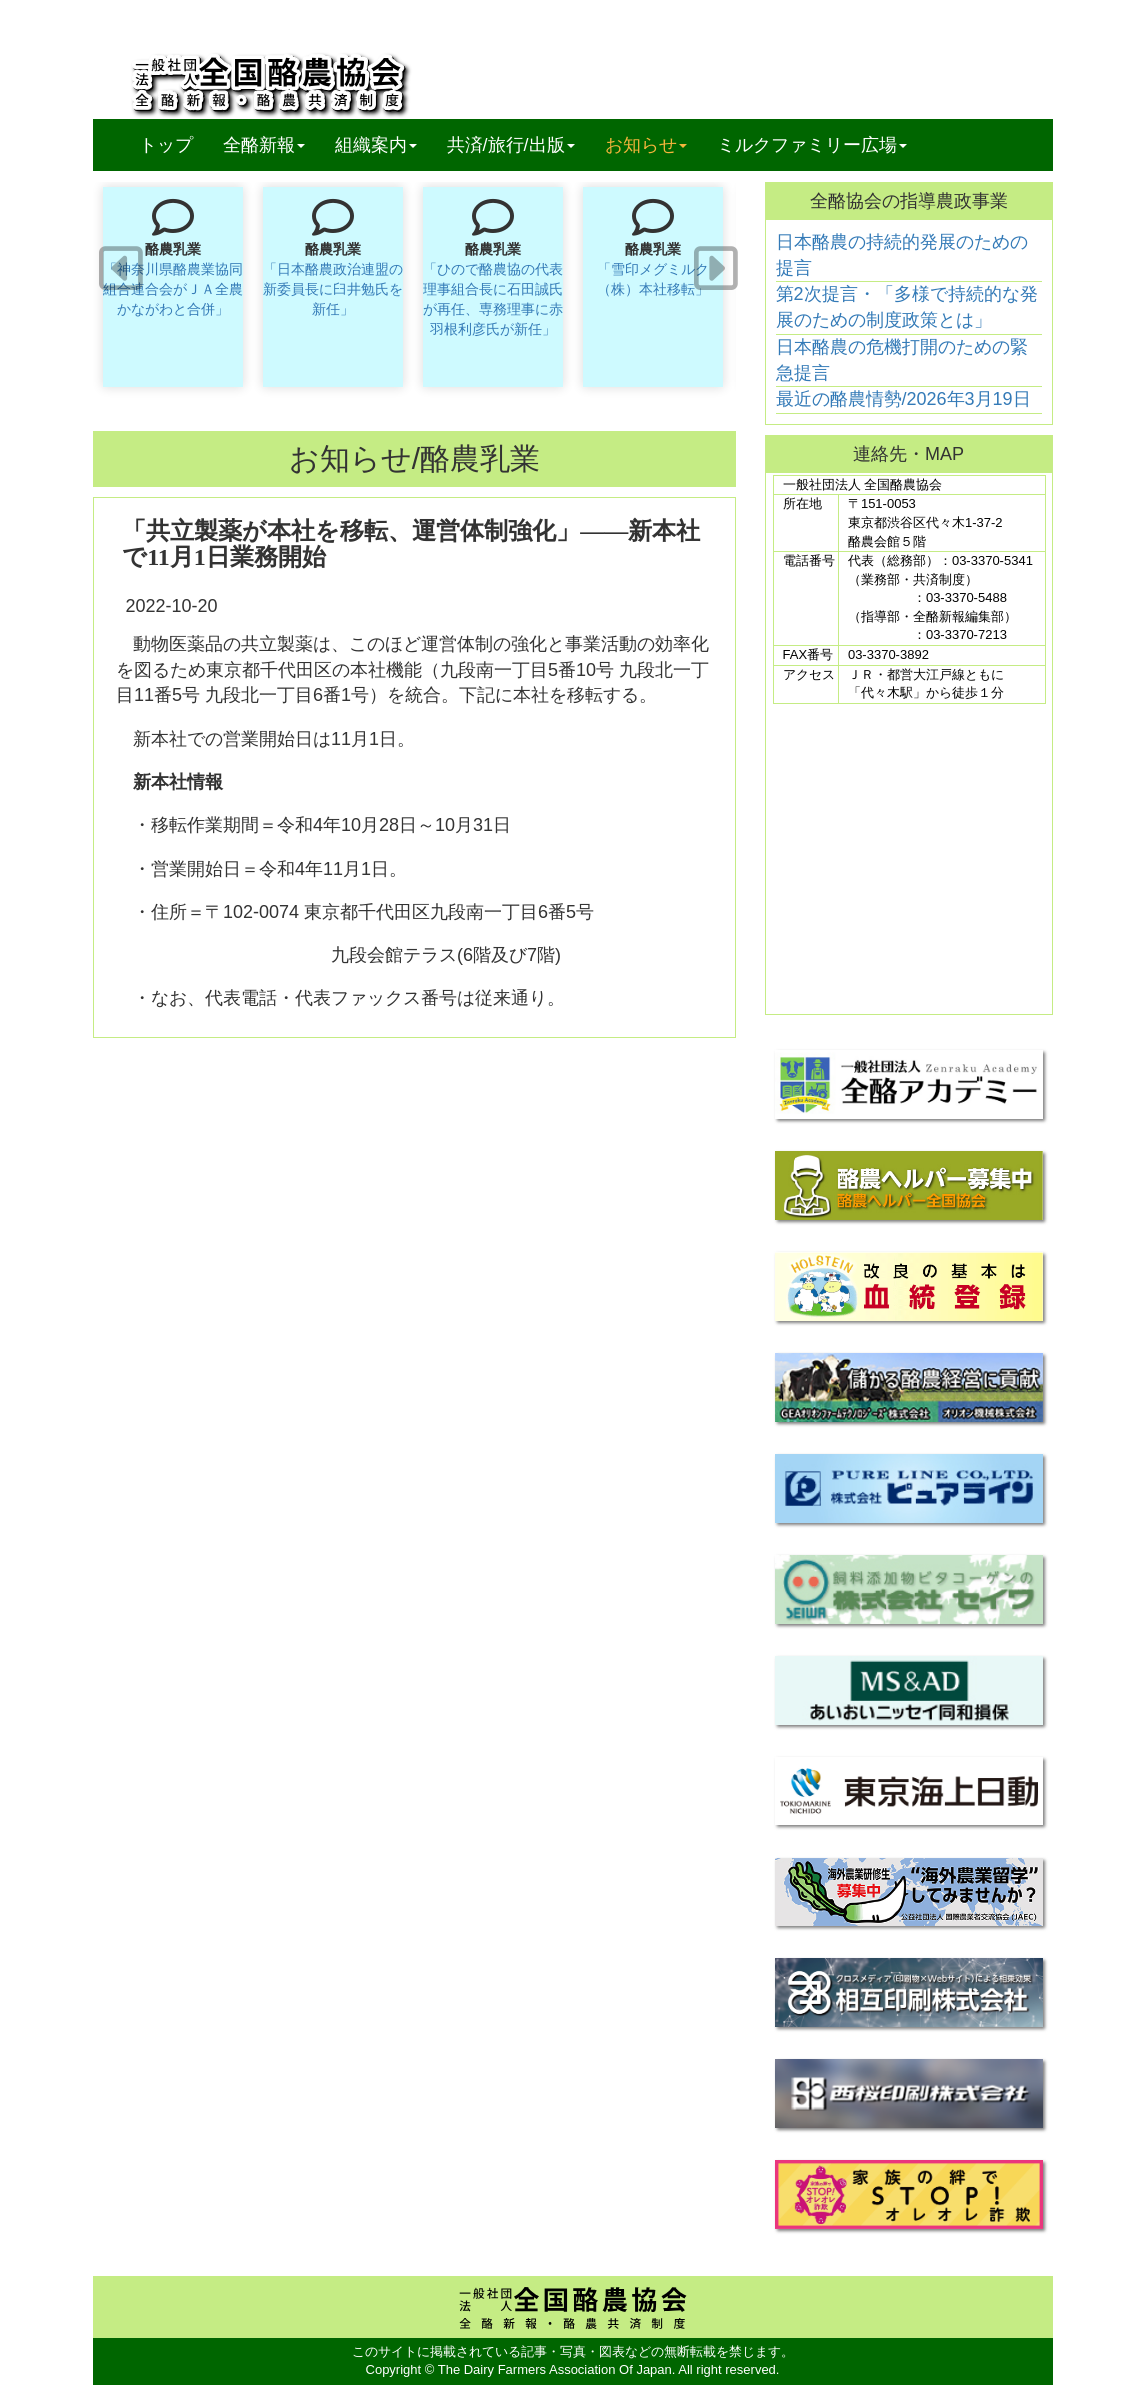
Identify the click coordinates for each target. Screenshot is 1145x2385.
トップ (166, 145)
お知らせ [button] (646, 145)
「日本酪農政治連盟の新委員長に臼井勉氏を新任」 (333, 289)
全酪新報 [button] (271, 144)
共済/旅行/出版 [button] (511, 145)
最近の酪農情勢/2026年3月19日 (903, 399)
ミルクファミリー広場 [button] (812, 145)
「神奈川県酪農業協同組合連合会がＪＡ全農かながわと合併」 (173, 289)
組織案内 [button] (376, 145)
